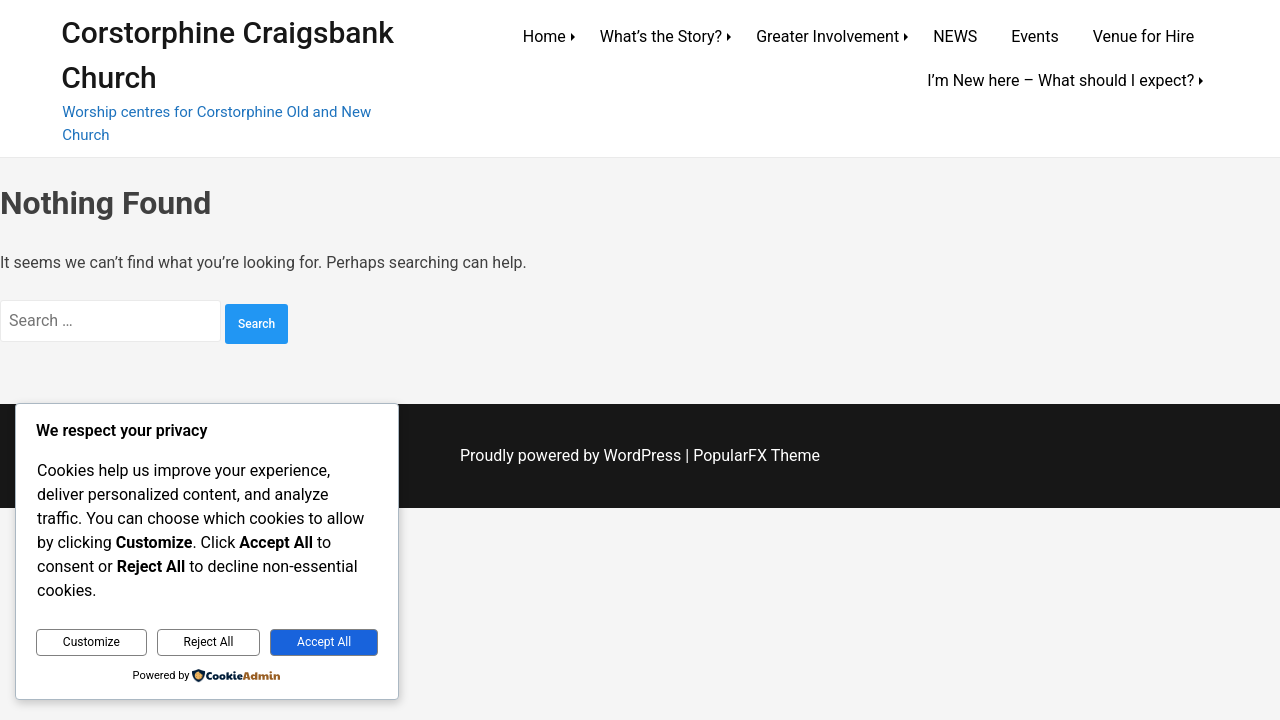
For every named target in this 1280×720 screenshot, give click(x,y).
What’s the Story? (661, 36)
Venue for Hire (1144, 36)
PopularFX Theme (756, 455)
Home (544, 36)
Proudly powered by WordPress (572, 455)
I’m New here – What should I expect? (1060, 80)
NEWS (955, 36)
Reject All (209, 642)
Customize (91, 642)
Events (1034, 36)
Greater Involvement (827, 36)
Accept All (324, 642)
